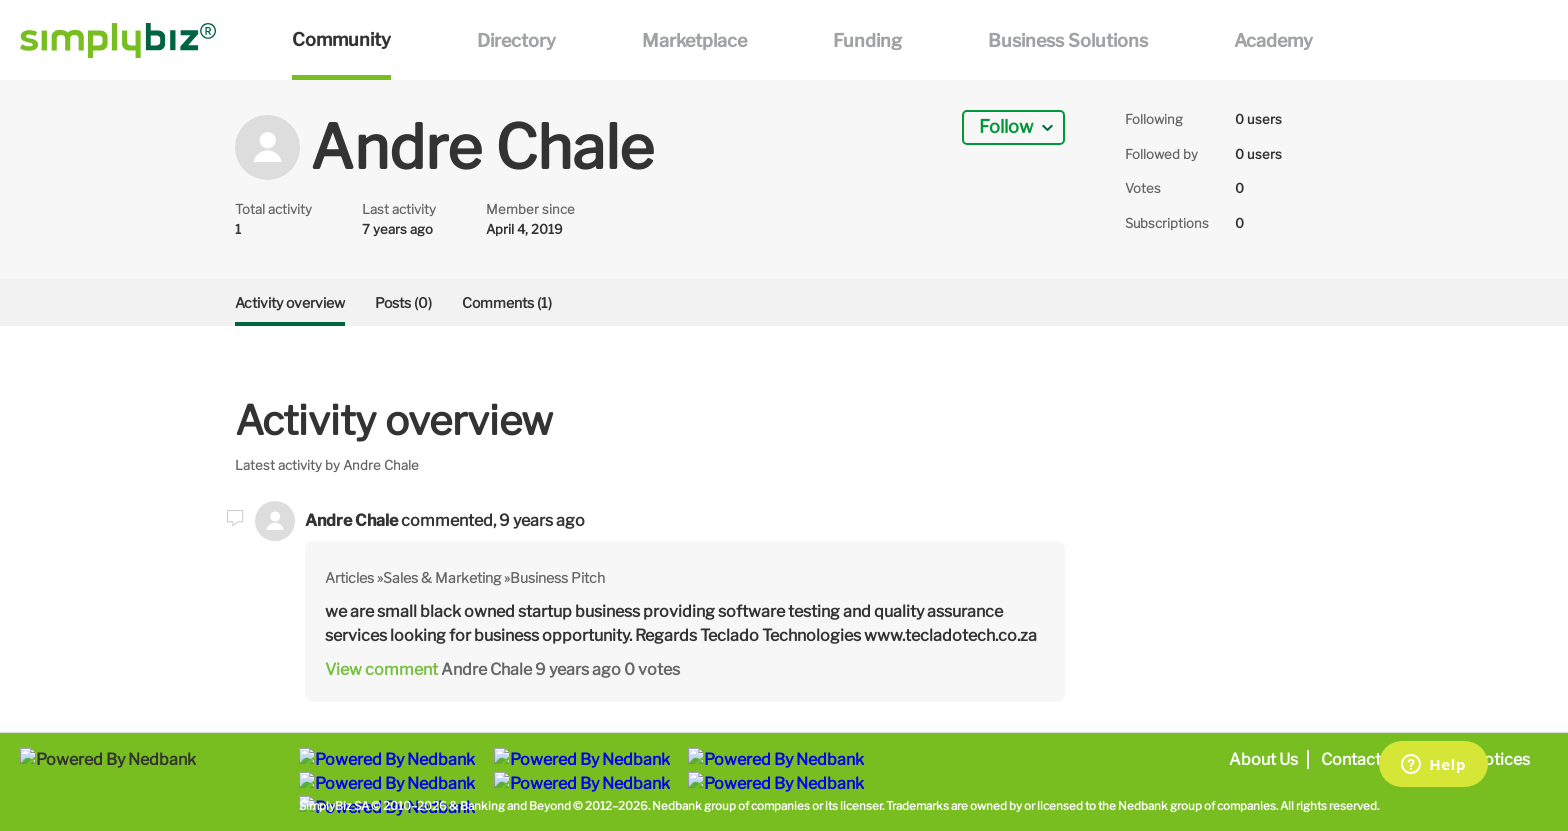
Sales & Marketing (442, 577)
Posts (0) (403, 302)
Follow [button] (1006, 126)
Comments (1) (507, 302)
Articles (349, 577)
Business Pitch (557, 577)
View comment (381, 669)
